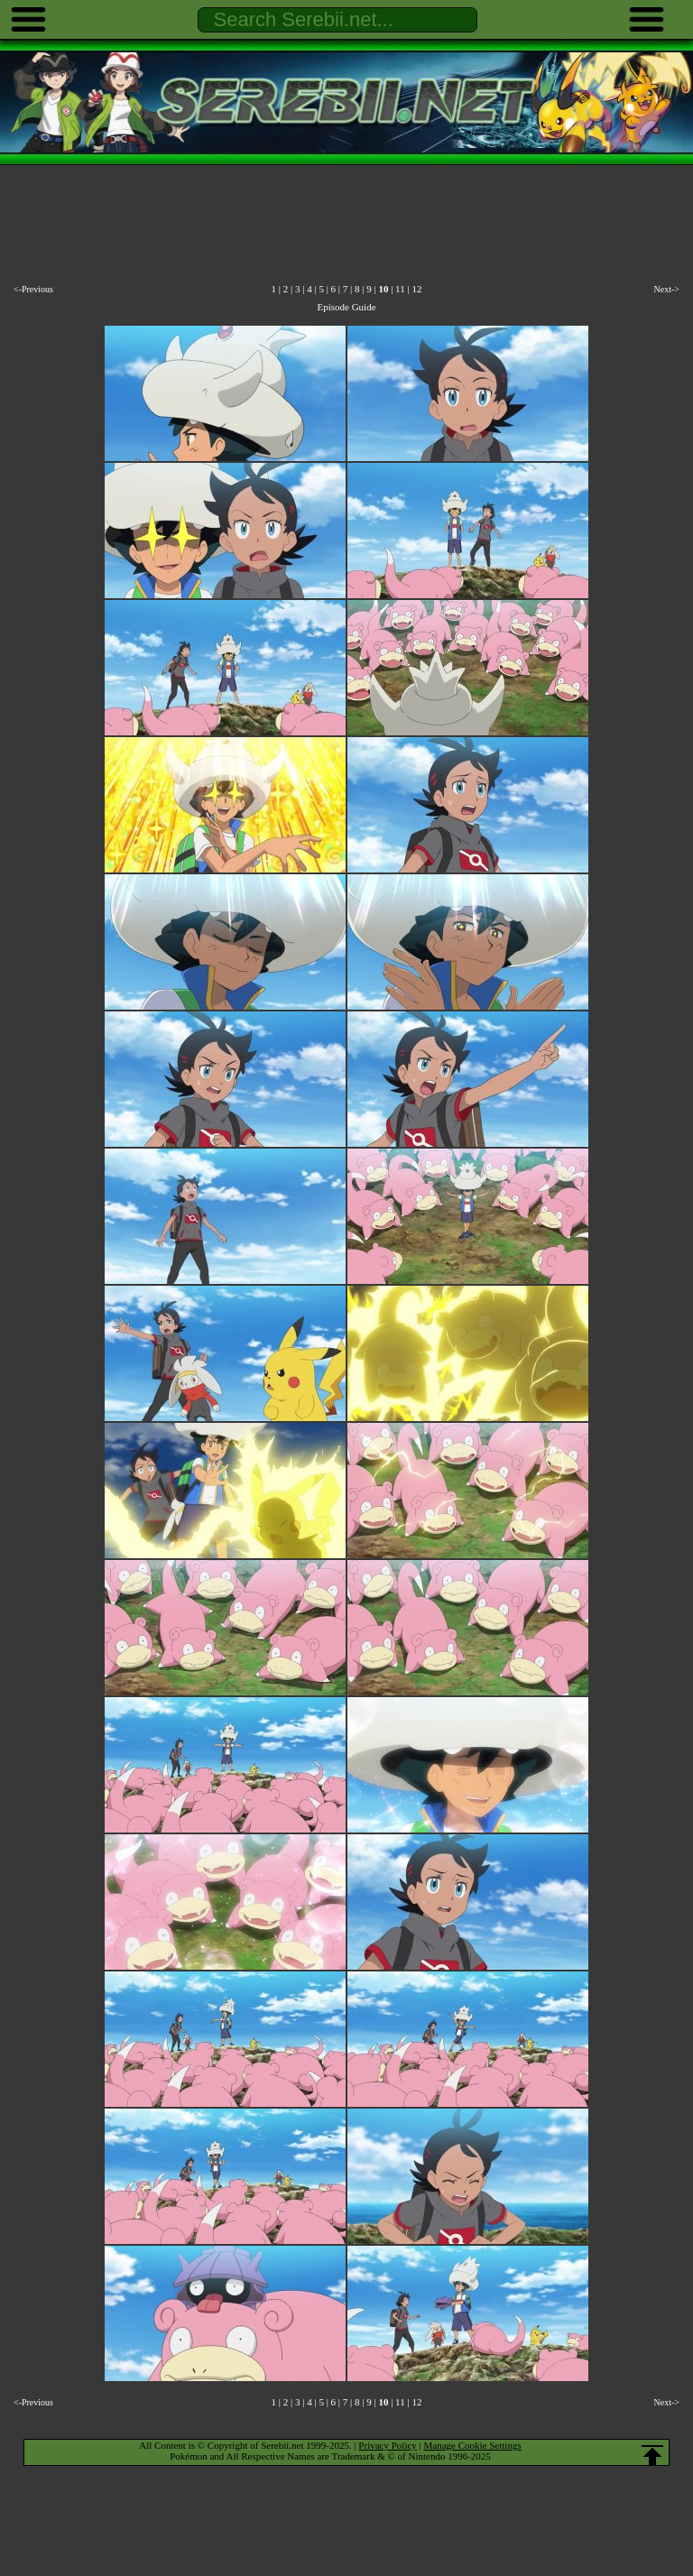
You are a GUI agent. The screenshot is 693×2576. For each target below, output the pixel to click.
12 (416, 288)
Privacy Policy (387, 2445)
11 (400, 288)
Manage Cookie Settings (473, 2445)
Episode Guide (346, 306)
